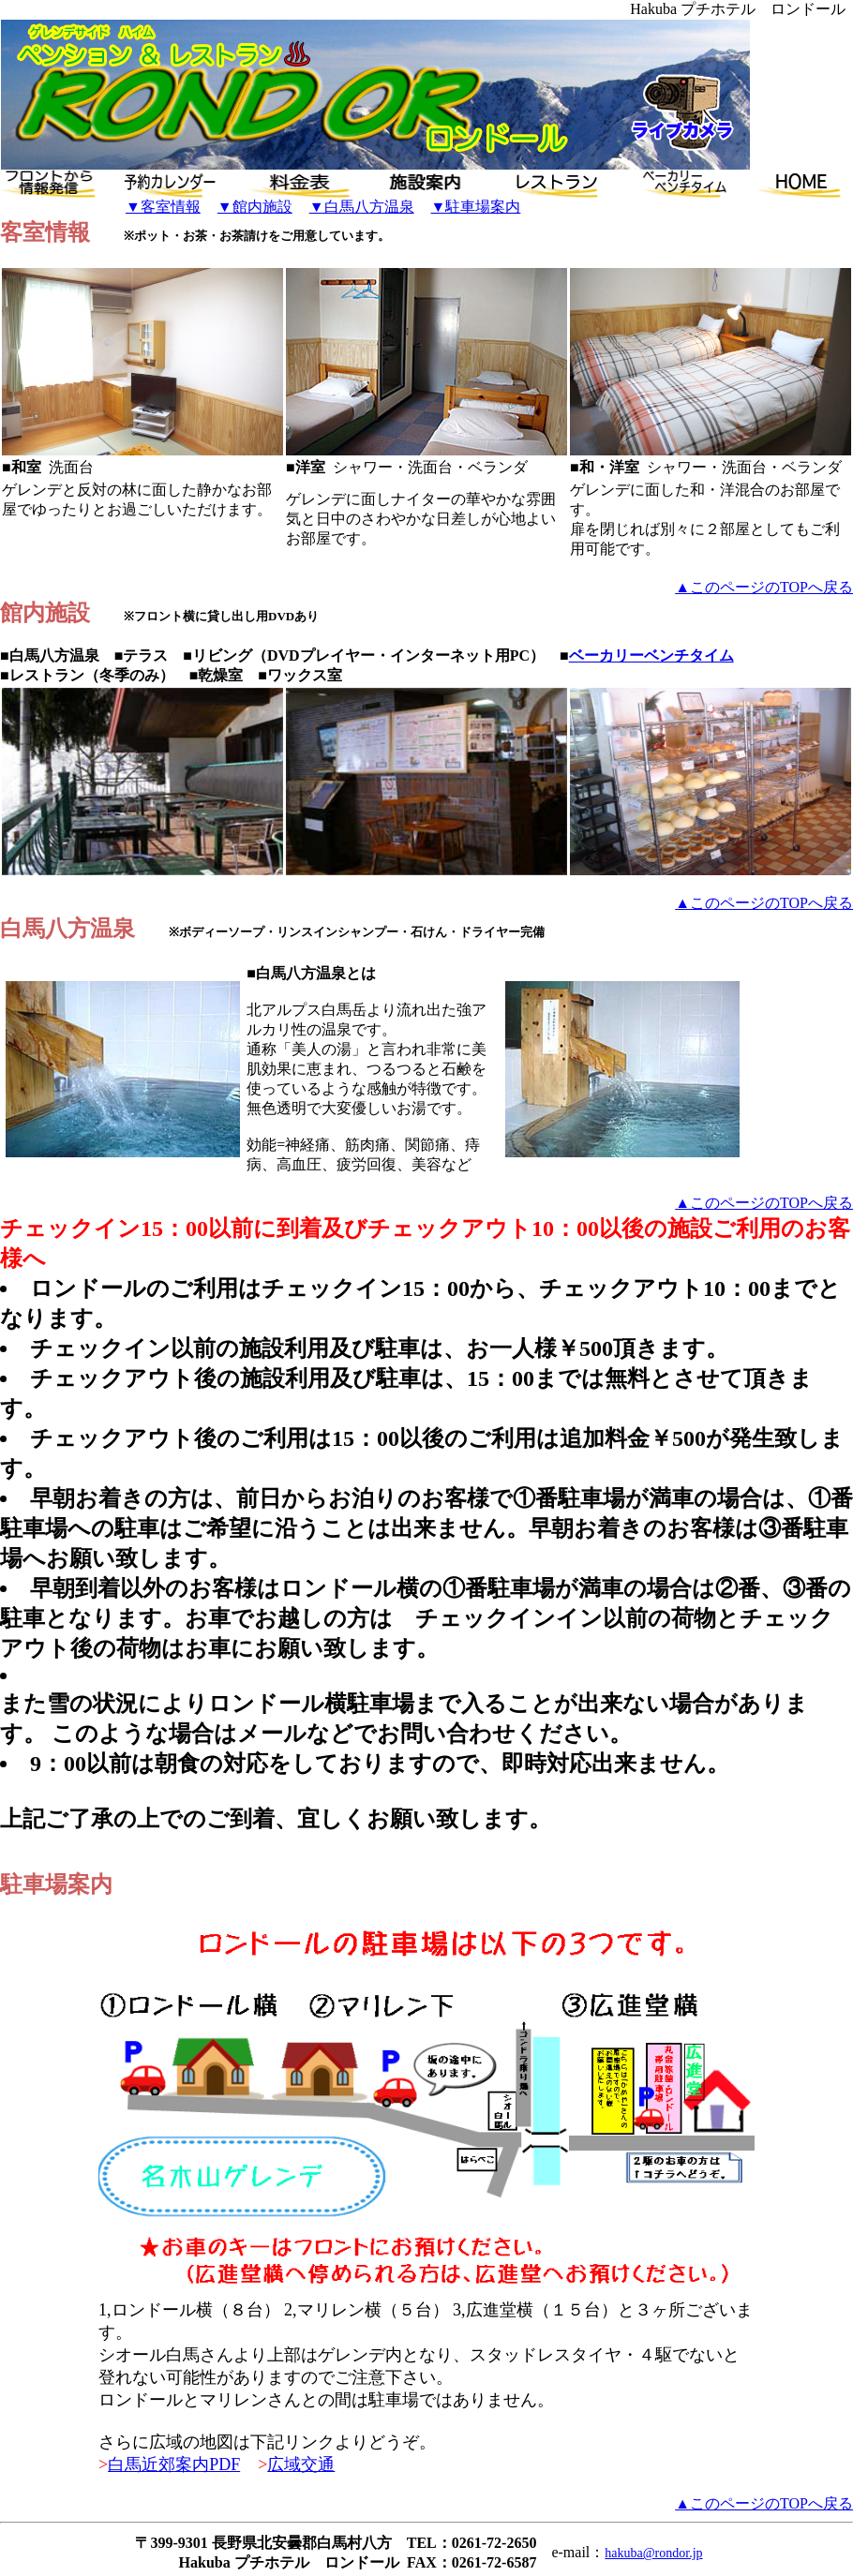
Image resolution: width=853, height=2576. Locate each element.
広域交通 (301, 2464)
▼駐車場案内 (476, 207)
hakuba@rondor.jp (653, 2553)
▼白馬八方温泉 (361, 207)
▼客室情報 (163, 207)
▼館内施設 (254, 207)
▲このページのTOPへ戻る (764, 587)
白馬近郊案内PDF (174, 2464)
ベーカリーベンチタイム (651, 655)
